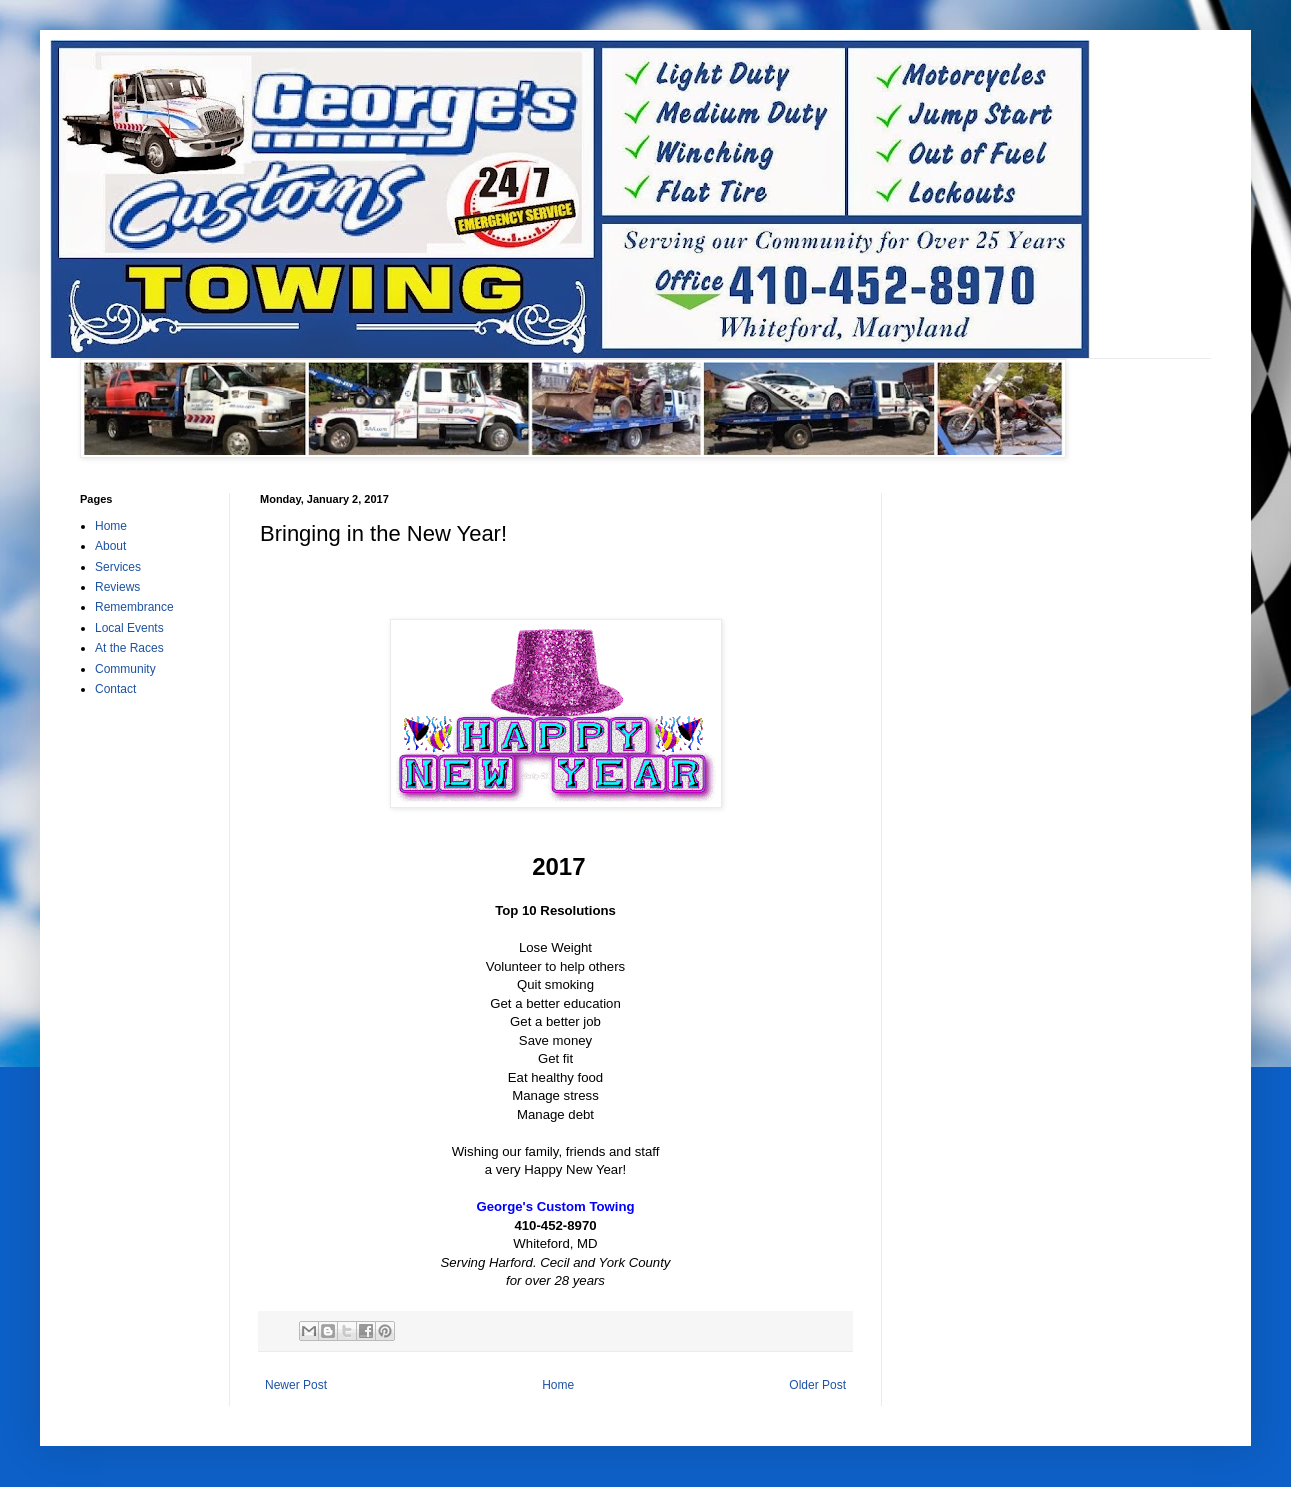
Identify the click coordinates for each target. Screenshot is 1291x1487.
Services (118, 567)
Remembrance (134, 607)
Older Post (817, 1385)
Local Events (129, 628)
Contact (115, 689)
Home (558, 1385)
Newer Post (296, 1385)
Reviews (117, 587)
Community (125, 669)
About (110, 546)
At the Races (129, 648)
